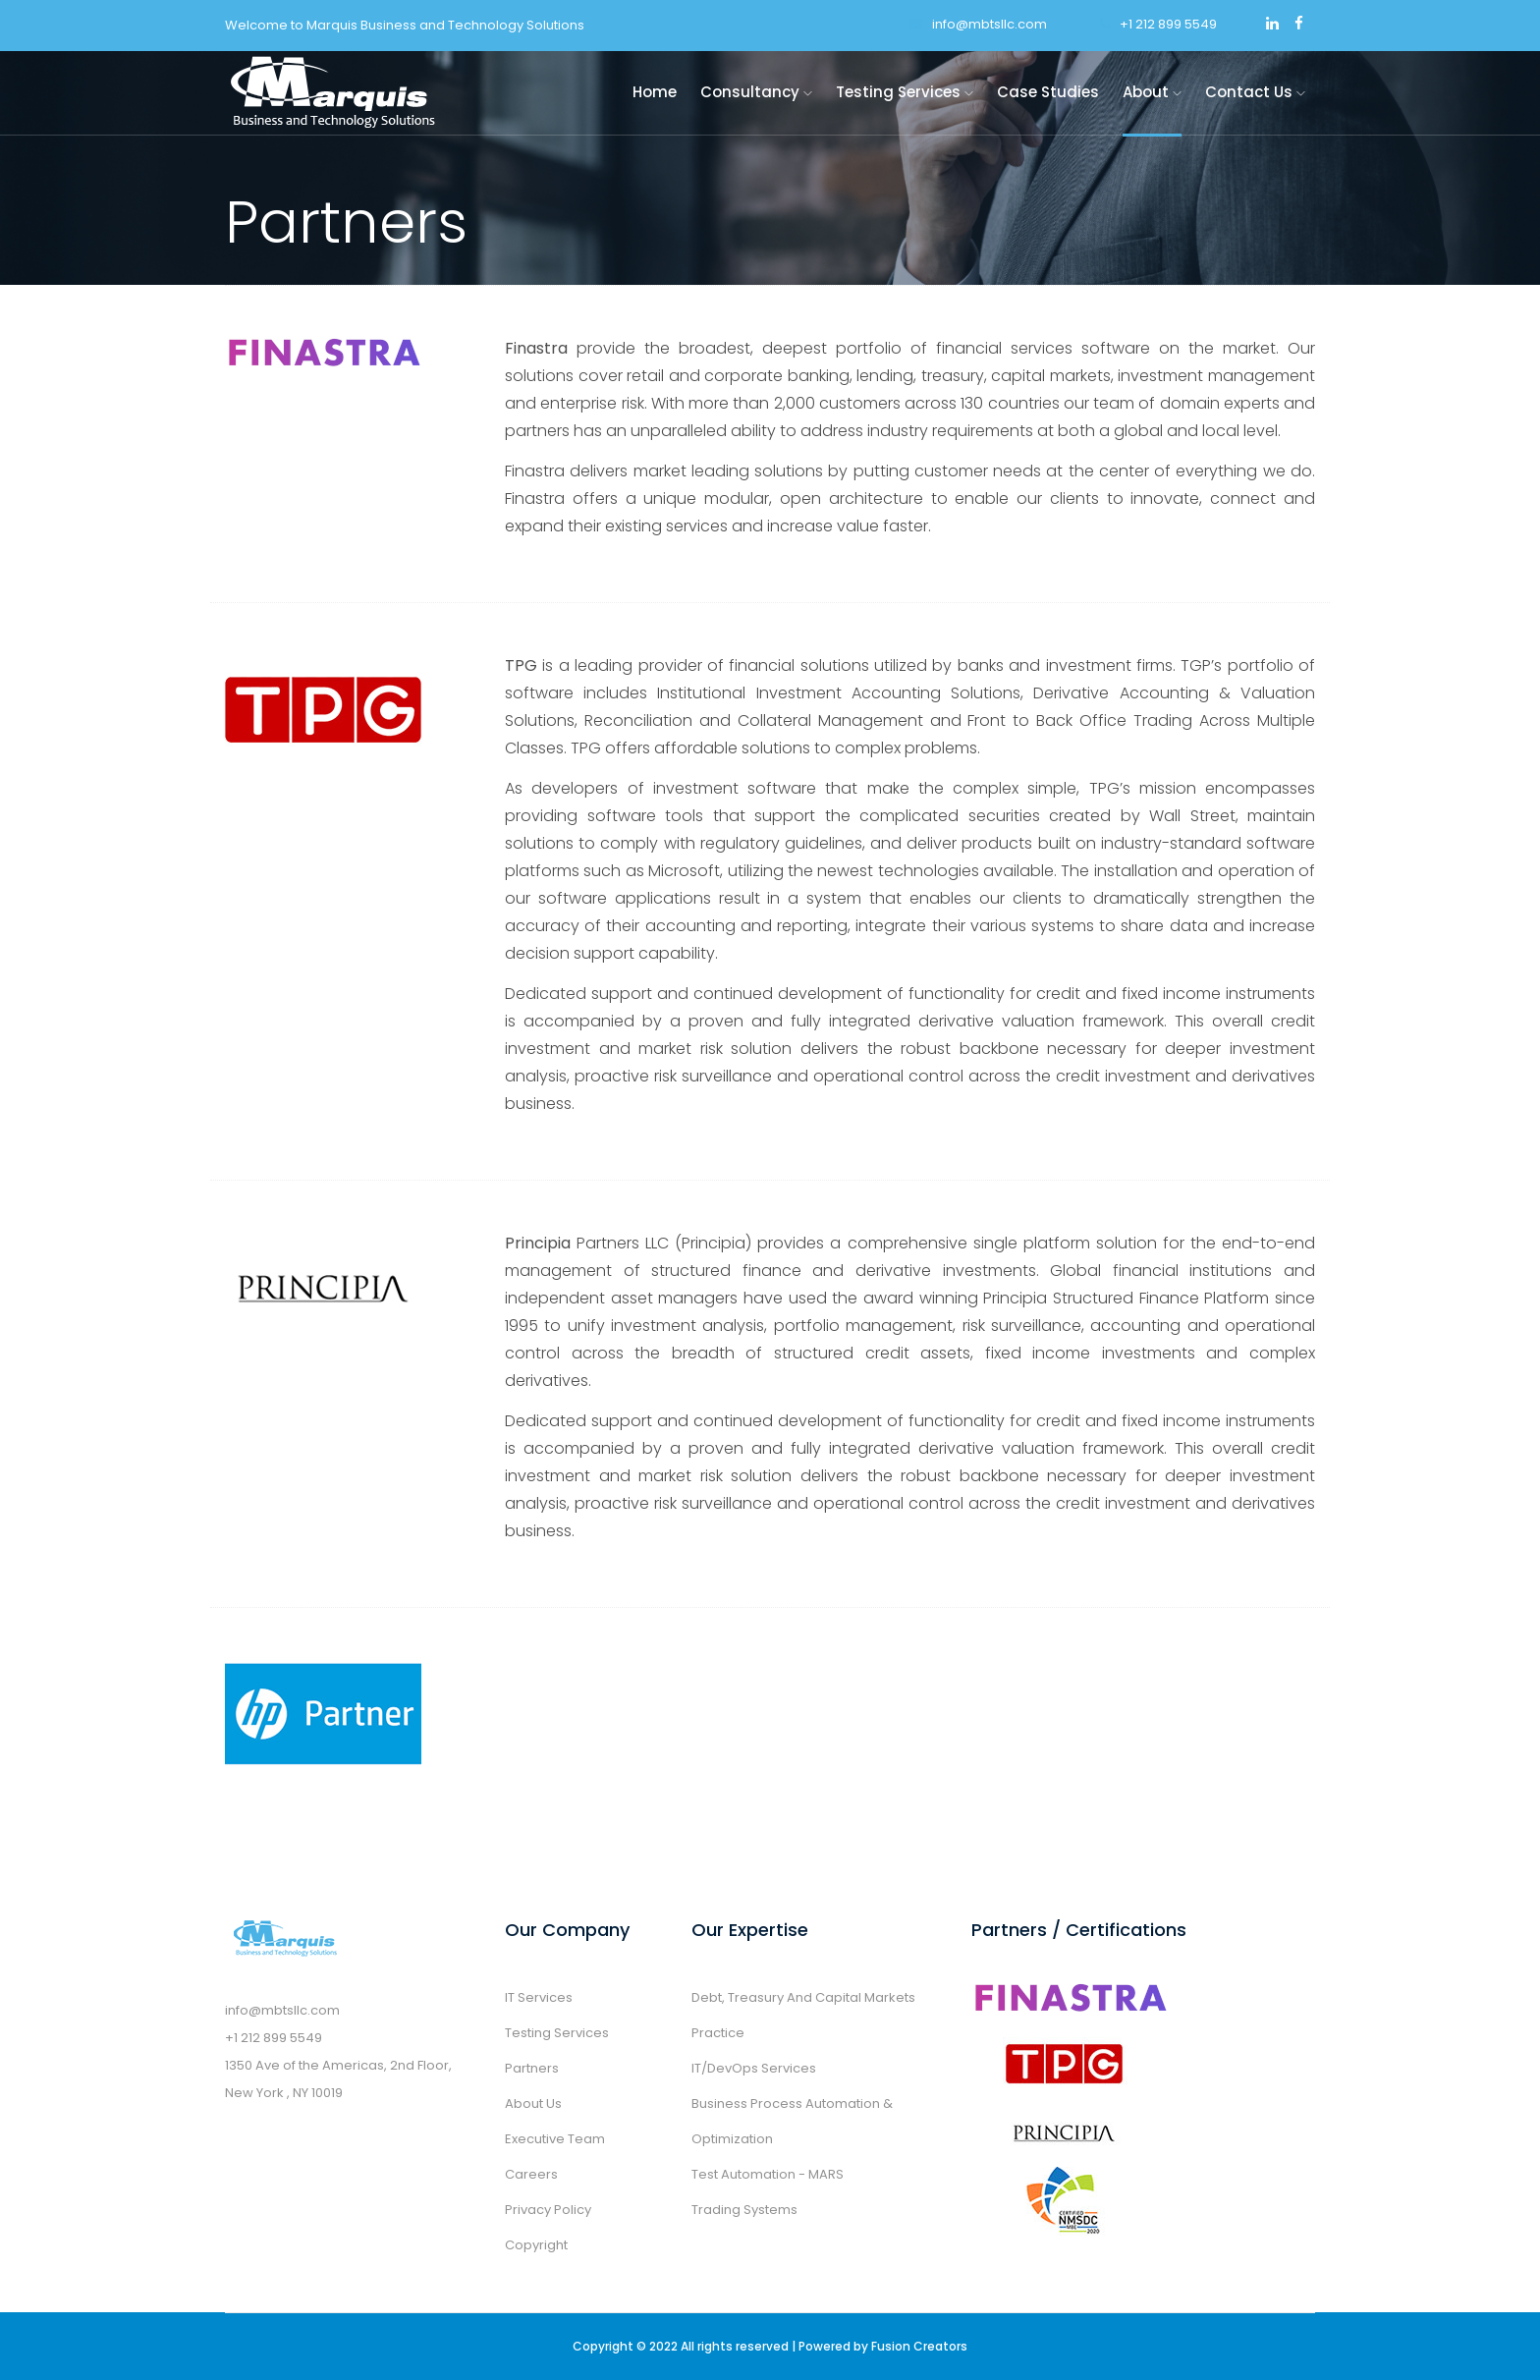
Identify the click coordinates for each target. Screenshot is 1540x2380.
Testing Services (904, 92)
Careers (531, 2174)
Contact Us (1255, 92)
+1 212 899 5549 (1158, 24)
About (1152, 92)
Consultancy (756, 92)
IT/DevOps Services (753, 2068)
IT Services (539, 1997)
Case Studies (1048, 92)
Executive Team (555, 2139)
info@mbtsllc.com (978, 24)
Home (654, 92)
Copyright (536, 2245)
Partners (532, 2068)
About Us (533, 2103)
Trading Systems (744, 2209)
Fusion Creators (919, 2346)
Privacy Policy (548, 2209)
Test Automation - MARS (767, 2174)
